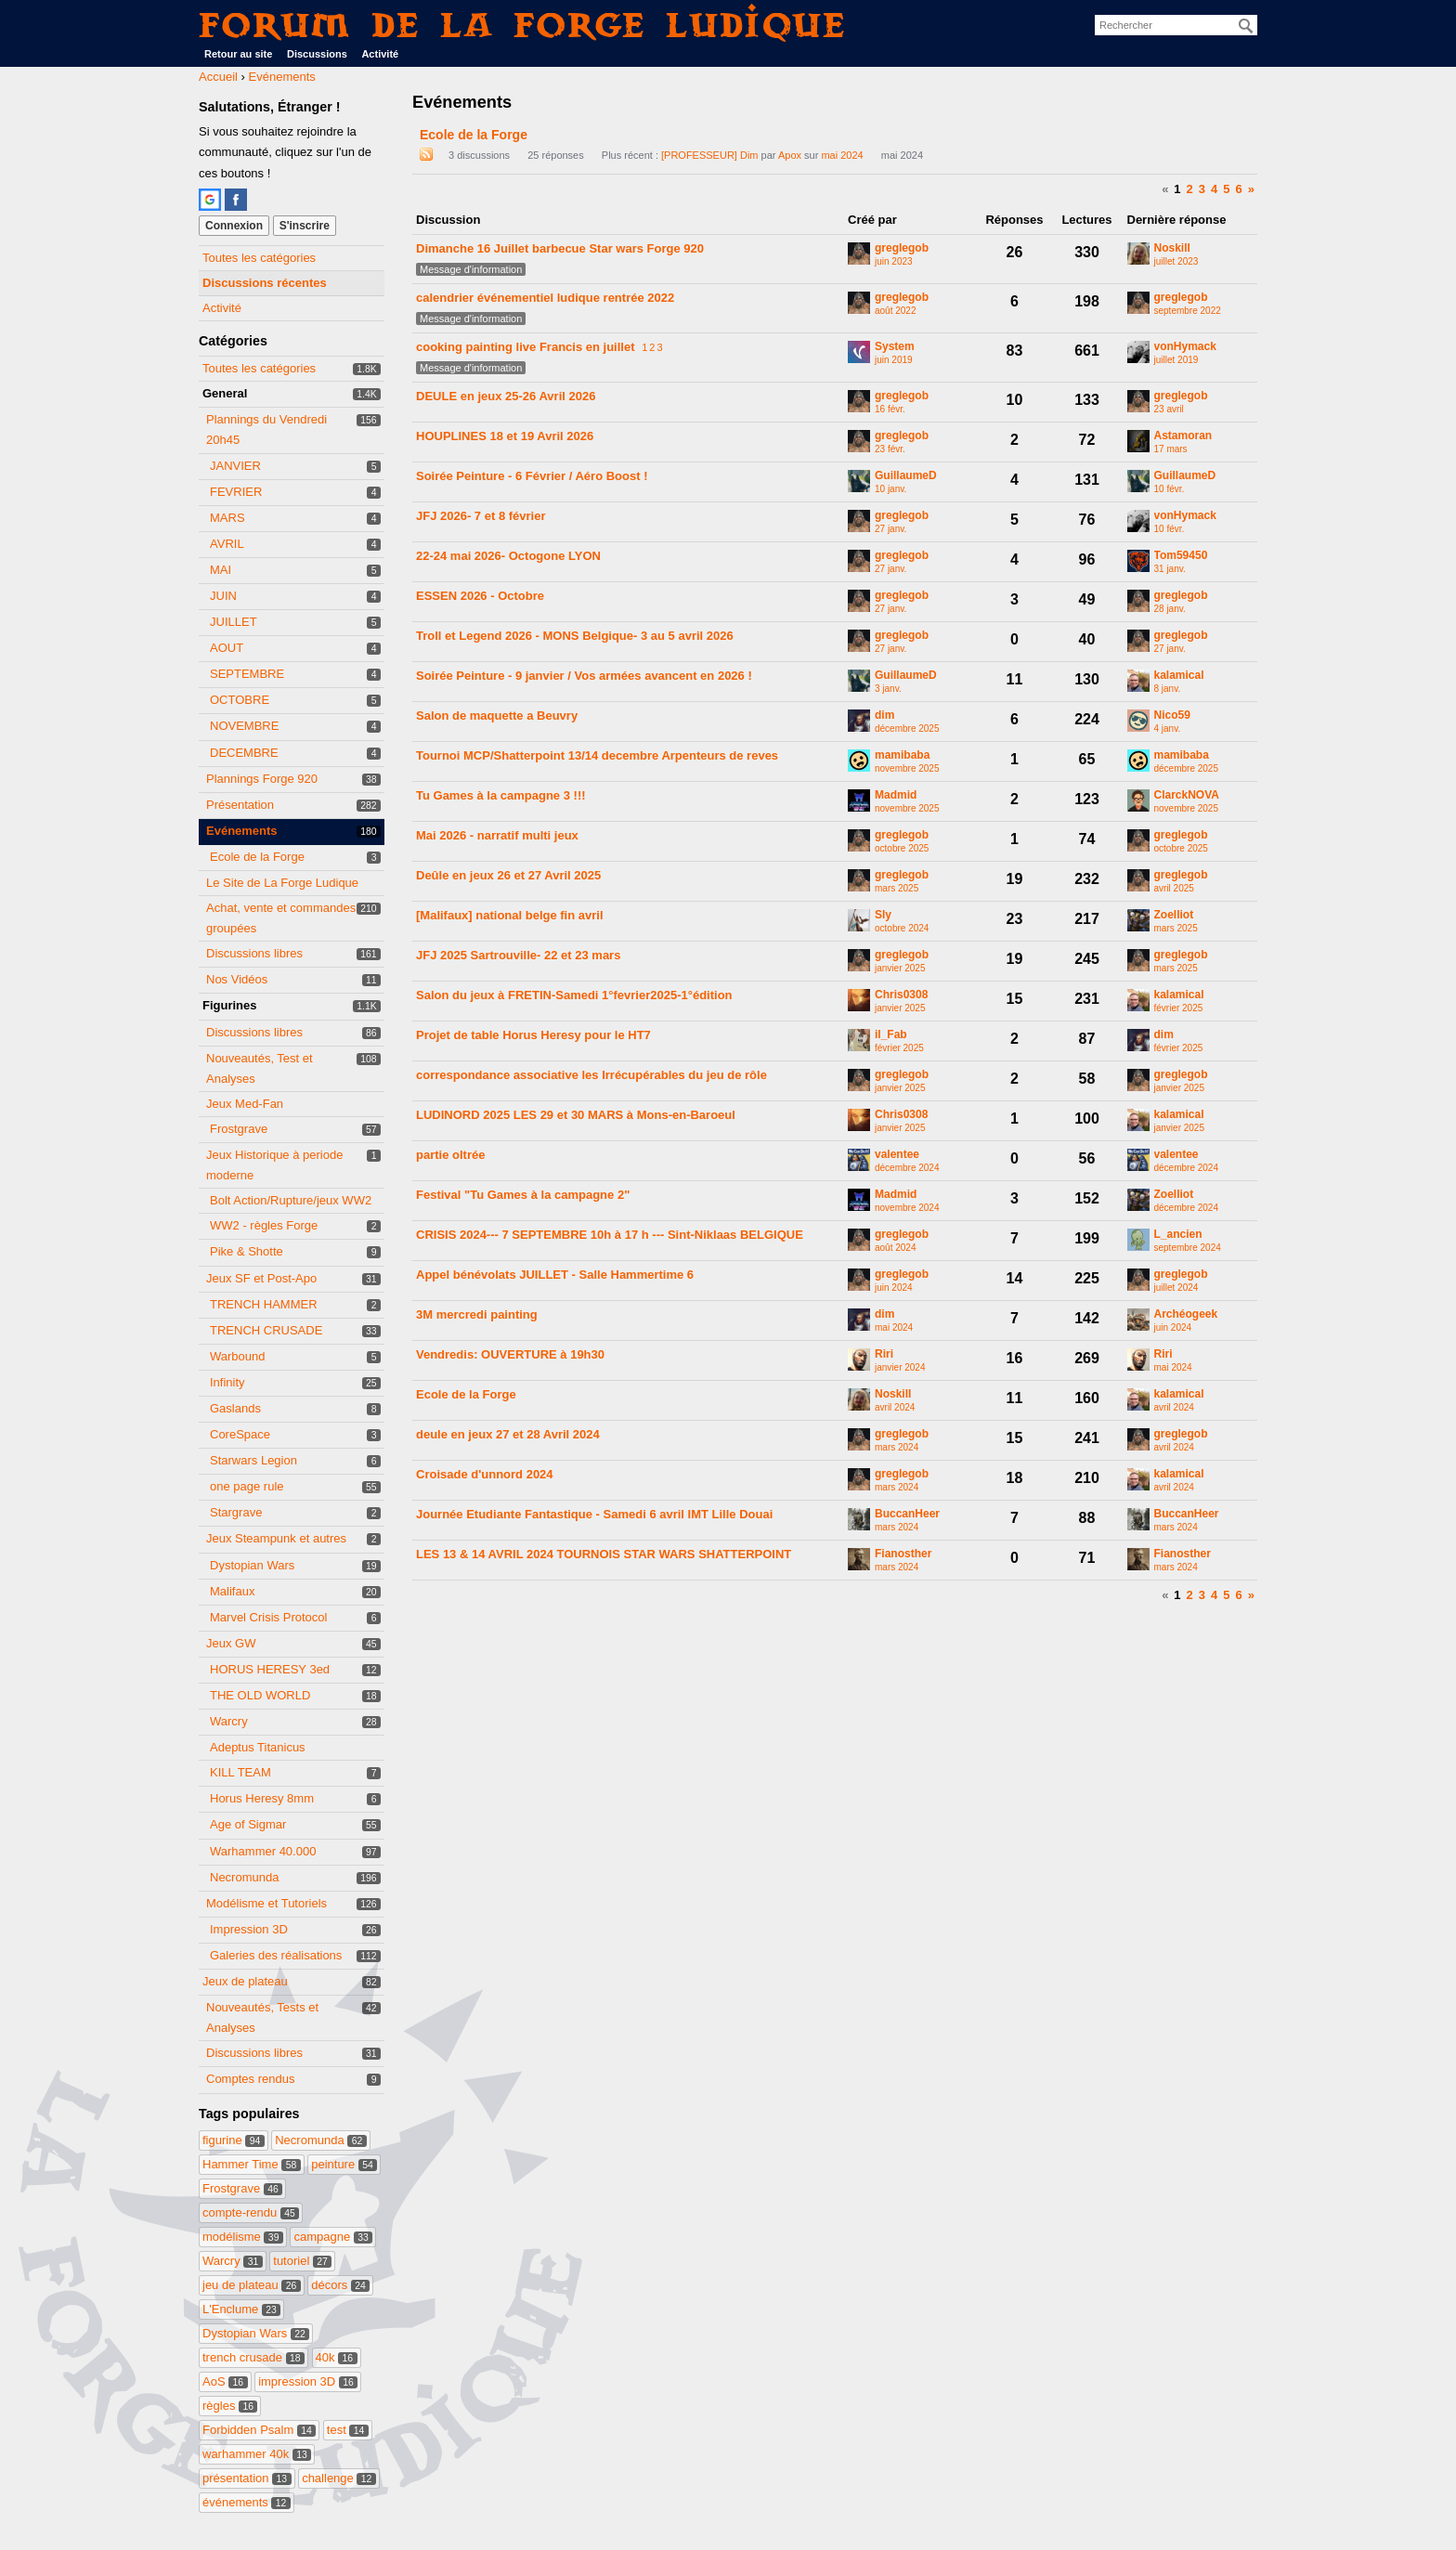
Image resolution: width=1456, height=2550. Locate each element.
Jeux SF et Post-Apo (261, 1278)
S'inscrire (305, 225)
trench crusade (253, 2357)
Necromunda (244, 1877)
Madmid (895, 795)
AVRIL (227, 544)
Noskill (1172, 248)
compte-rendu (250, 2212)
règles (229, 2406)
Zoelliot (1174, 915)
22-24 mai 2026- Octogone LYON (508, 556)
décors (340, 2285)
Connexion (234, 225)
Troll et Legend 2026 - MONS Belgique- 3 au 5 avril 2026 (575, 636)
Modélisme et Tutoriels (266, 1903)
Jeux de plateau (245, 1981)
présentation (247, 2478)
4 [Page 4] (1214, 189)
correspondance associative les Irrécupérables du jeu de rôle (591, 1075)
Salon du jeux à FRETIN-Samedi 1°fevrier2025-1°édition (574, 995)
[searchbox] (1176, 25)
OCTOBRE (239, 700)
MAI (220, 570)
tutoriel (302, 2261)
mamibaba (902, 755)
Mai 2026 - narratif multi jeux (497, 835)
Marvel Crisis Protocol (268, 1617)
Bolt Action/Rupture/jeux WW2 (290, 1200)
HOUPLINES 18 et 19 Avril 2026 (504, 436)
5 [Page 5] (1226, 189)
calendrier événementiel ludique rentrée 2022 (545, 298)
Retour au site (238, 53)
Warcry (229, 1721)
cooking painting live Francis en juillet (525, 347)
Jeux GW (230, 1643)
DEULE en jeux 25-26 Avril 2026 (505, 396)
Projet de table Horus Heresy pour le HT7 (533, 1035)
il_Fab (891, 1035)
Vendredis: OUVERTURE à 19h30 (510, 1354)
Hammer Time (251, 2164)
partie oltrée (450, 1155)
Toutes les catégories (259, 258)
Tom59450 (1181, 556)
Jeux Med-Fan (244, 1104)
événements (246, 2502)
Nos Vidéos (236, 979)
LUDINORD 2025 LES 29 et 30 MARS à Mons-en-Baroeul (575, 1115)
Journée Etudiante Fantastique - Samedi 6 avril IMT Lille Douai (594, 1514)
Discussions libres (254, 953)
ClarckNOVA (1186, 795)
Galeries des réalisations (276, 1955)
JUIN (223, 596)
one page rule (247, 1486)
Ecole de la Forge (257, 857)
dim (884, 715)
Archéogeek (1186, 1314)
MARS (227, 518)
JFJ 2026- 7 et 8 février (480, 516)
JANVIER (235, 466)
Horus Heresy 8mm (262, 1798)
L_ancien (1178, 1235)
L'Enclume (241, 2309)
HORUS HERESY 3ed (270, 1669)
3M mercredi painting (477, 1314)
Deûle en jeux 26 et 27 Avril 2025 (508, 875)
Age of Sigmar (248, 1824)
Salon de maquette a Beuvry (497, 715)
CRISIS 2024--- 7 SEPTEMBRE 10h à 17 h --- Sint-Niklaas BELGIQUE (609, 1235)
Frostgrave (238, 1129)
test (348, 2430)
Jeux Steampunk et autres (276, 1538)
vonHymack (1185, 347)
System (895, 347)
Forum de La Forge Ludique (523, 25)
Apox (789, 155)
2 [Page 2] (1190, 189)
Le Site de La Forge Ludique (282, 883)
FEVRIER (236, 492)
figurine (233, 2140)
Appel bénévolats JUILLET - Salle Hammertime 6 (555, 1275)
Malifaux (232, 1591)
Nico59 (1172, 715)
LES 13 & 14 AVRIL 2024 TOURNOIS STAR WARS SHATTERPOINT (603, 1554)
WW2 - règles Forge (264, 1225)
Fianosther (903, 1554)
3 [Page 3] (1202, 189)
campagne (332, 2237)
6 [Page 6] (1239, 189)
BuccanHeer (907, 1514)
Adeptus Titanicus (258, 1747)
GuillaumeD (906, 476)
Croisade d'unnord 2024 (484, 1474)
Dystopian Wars (252, 1565)
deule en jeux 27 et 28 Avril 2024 (508, 1434)
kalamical (1179, 676)
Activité (379, 53)
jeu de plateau (251, 2285)
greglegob (902, 248)
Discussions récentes (264, 283)
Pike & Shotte (246, 1251)
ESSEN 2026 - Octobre (480, 596)
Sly (883, 915)
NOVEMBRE (244, 726)
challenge (339, 2478)
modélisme (242, 2237)
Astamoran (1183, 436)
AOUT (226, 648)
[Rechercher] (1246, 26)
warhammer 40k (256, 2454)
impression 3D (308, 2381)
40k (337, 2357)
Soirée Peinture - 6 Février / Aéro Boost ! (531, 476)
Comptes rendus (250, 2079)
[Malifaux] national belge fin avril (510, 915)
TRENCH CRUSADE (266, 1330)
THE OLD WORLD (260, 1695)
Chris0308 (901, 995)
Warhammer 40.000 (263, 1851)
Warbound (238, 1356)
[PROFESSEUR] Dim (710, 155)
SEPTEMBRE (247, 674)
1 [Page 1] (1177, 189)
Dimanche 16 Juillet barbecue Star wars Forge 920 (560, 248)
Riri (884, 1354)
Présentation (240, 805)
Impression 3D (249, 1929)
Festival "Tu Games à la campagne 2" (523, 1195)
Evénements (242, 831)
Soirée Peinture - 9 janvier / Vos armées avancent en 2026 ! (584, 676)
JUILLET (233, 622)
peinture (344, 2164)
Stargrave (236, 1512)
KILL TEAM (240, 1772)
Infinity (227, 1382)
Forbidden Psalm (259, 2430)
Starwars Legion (253, 1460)
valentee (897, 1155)
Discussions (317, 53)
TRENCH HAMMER (264, 1304)
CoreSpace (240, 1434)
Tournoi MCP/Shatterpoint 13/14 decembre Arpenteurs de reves (597, 755)
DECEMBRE (244, 753)
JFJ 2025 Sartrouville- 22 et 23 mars (518, 955)
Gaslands (235, 1408)
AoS (225, 2381)
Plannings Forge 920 (262, 779)
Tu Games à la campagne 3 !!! (501, 795)
